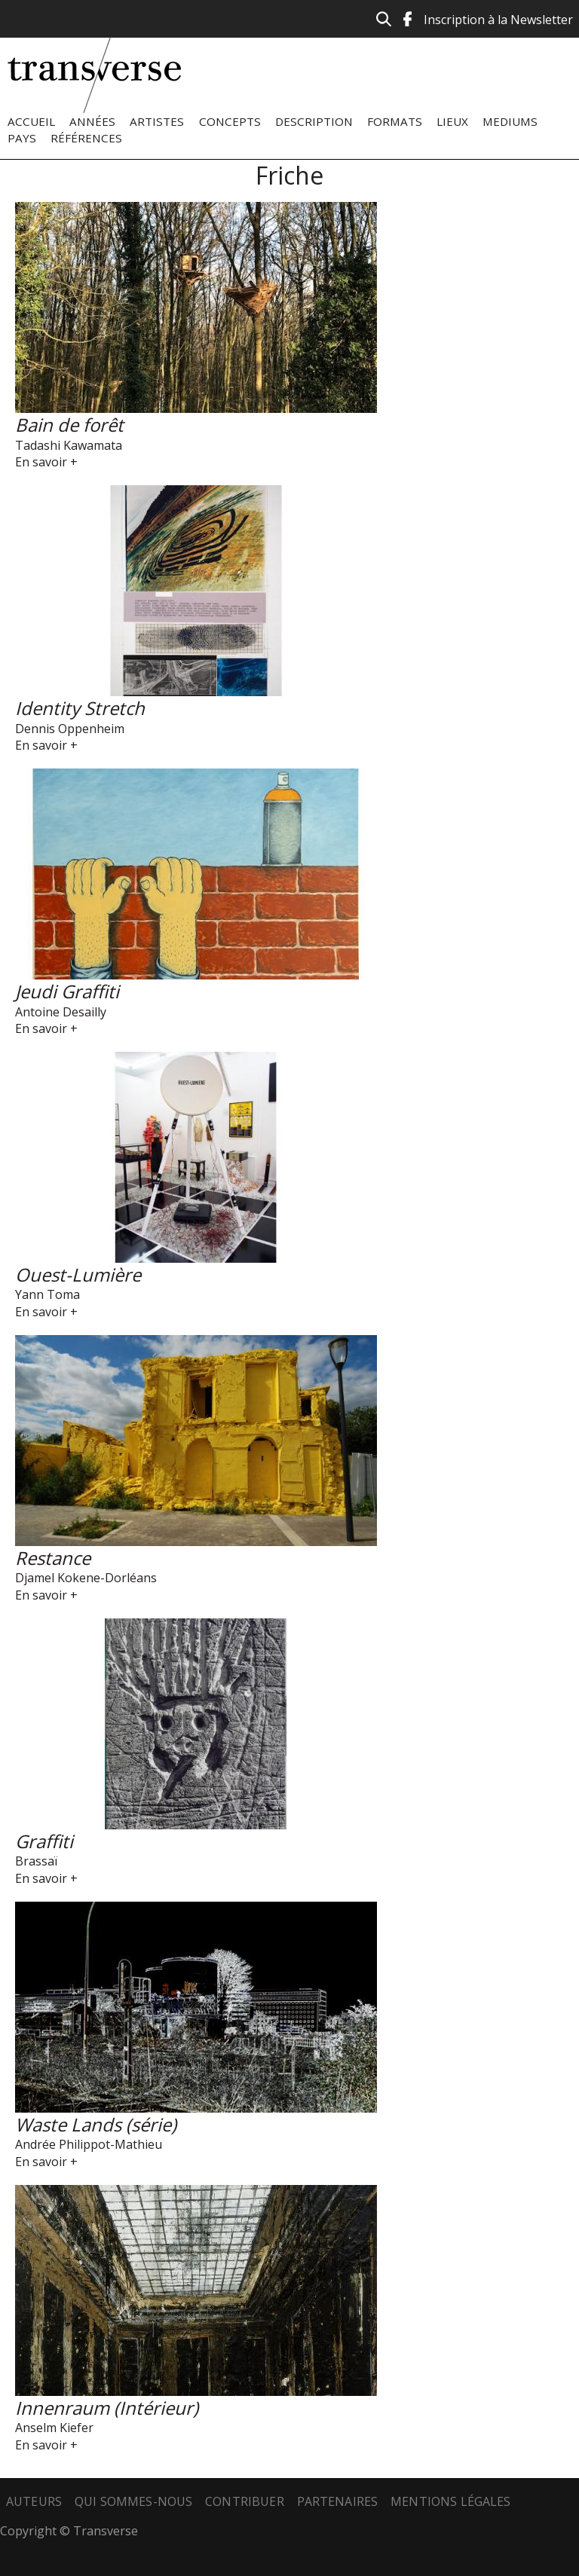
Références (86, 137)
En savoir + (46, 462)
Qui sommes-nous (133, 2501)
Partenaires (337, 2501)
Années (92, 121)
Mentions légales (451, 2501)
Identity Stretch (80, 707)
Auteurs (34, 2501)
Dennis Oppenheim (69, 728)
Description (314, 121)
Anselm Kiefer (54, 2427)
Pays (22, 137)
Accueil (31, 121)
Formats (394, 121)
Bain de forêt (69, 424)
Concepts (230, 121)
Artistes (157, 121)
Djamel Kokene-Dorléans (86, 1577)
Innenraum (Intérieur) (106, 2407)
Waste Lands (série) (95, 2124)
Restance (52, 1557)
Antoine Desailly (60, 1012)
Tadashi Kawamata (68, 445)
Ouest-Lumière (78, 1274)
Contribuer (244, 2501)
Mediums (510, 121)
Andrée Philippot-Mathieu (88, 2144)
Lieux (452, 121)
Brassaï (36, 1861)
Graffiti (44, 1841)
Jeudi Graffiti (67, 991)
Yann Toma (47, 1294)
